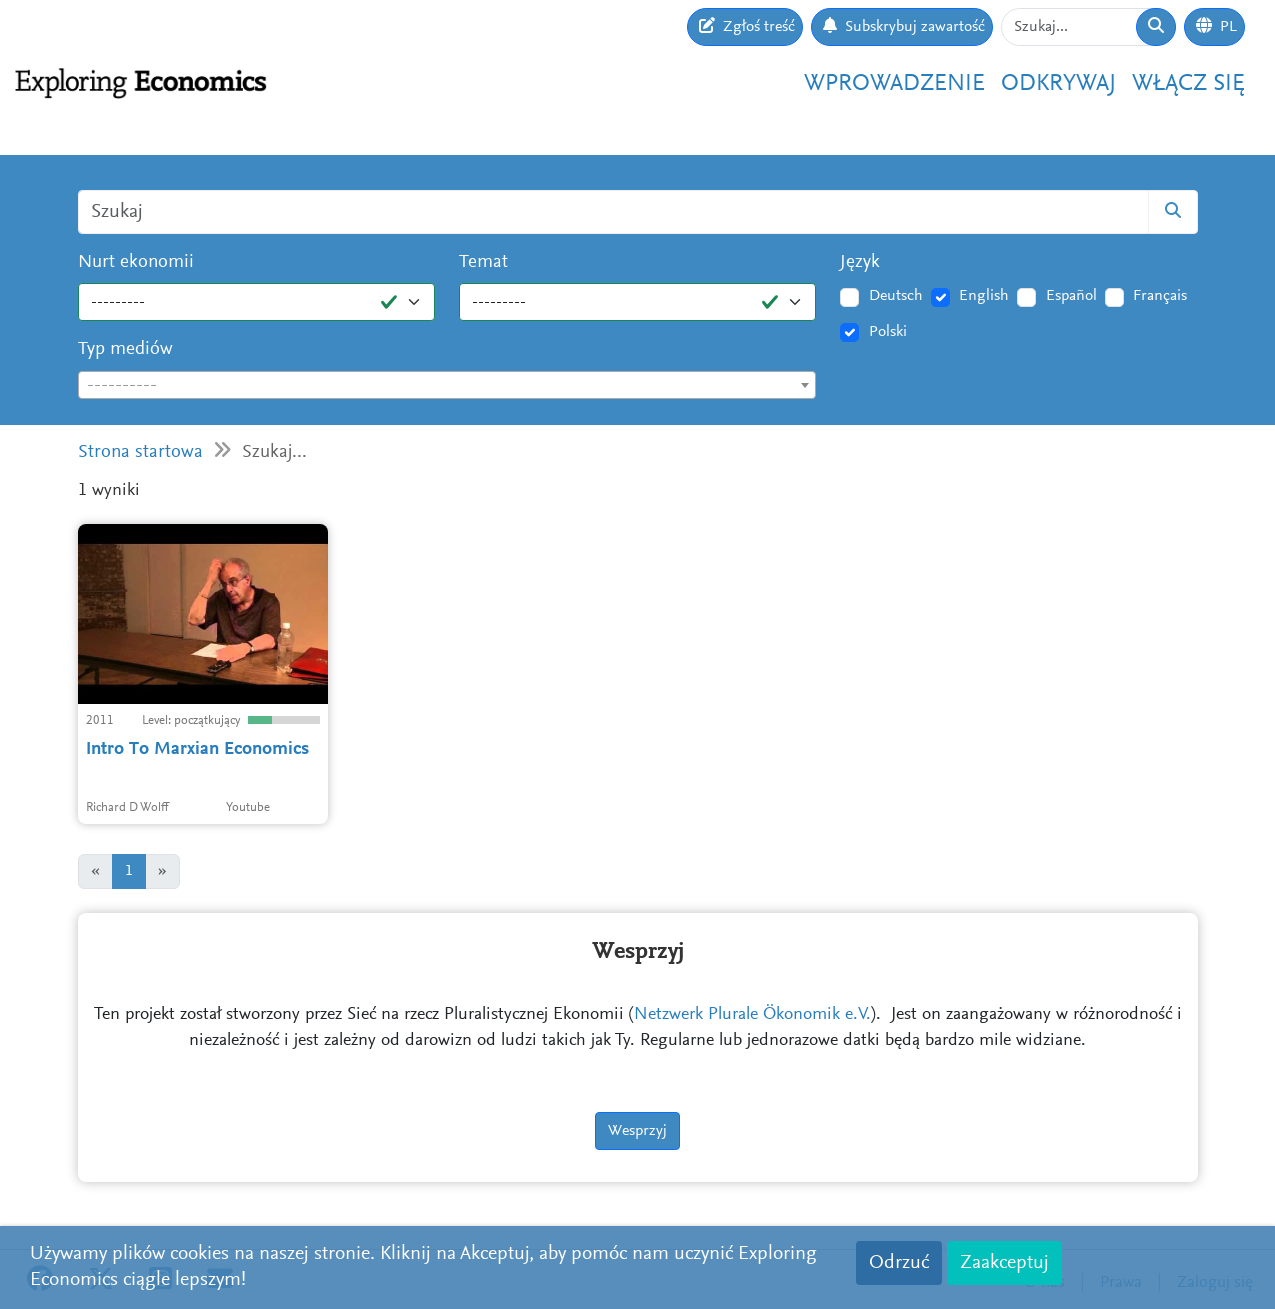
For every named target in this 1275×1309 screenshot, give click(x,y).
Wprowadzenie (894, 84)
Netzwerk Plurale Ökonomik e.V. (752, 1015)
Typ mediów (125, 349)
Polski (888, 332)
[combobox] (447, 385)
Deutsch (896, 296)
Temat (483, 262)
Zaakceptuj (1004, 1263)
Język (860, 262)
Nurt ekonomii (136, 262)
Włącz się (1188, 84)
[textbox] (447, 386)
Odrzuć (899, 1263)
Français (1160, 296)
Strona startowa (140, 452)
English (984, 296)
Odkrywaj (1058, 84)
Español (1071, 296)
